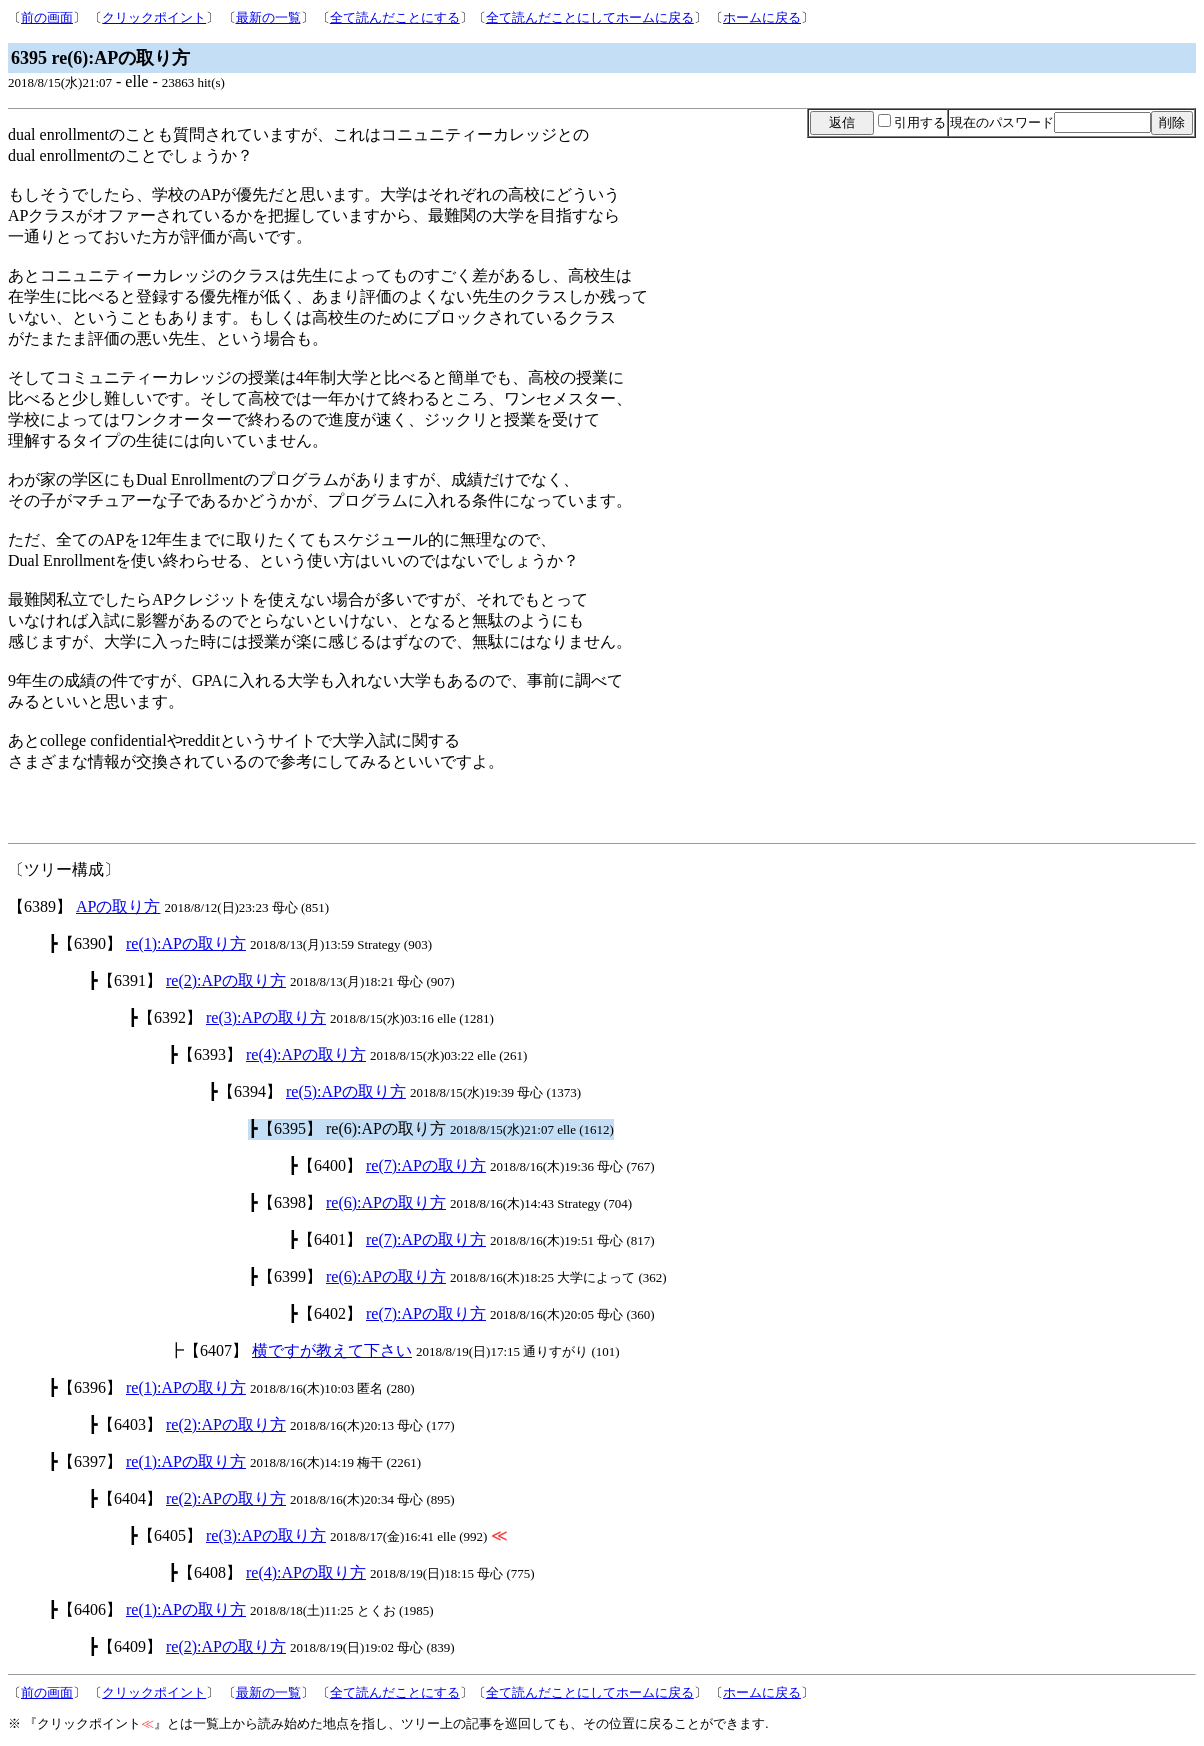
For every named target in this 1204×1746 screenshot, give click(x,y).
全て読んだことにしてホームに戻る (590, 17)
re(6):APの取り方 (386, 1202)
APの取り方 (118, 906)
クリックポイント (154, 17)
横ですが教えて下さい (332, 1350)
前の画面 (47, 17)
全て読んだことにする (395, 17)
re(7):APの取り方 (426, 1165)
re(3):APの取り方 (266, 1017)
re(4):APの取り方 (306, 1054)
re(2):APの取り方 (226, 980)
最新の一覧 (268, 17)
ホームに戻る (762, 17)
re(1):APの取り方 (186, 943)
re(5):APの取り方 (346, 1091)
